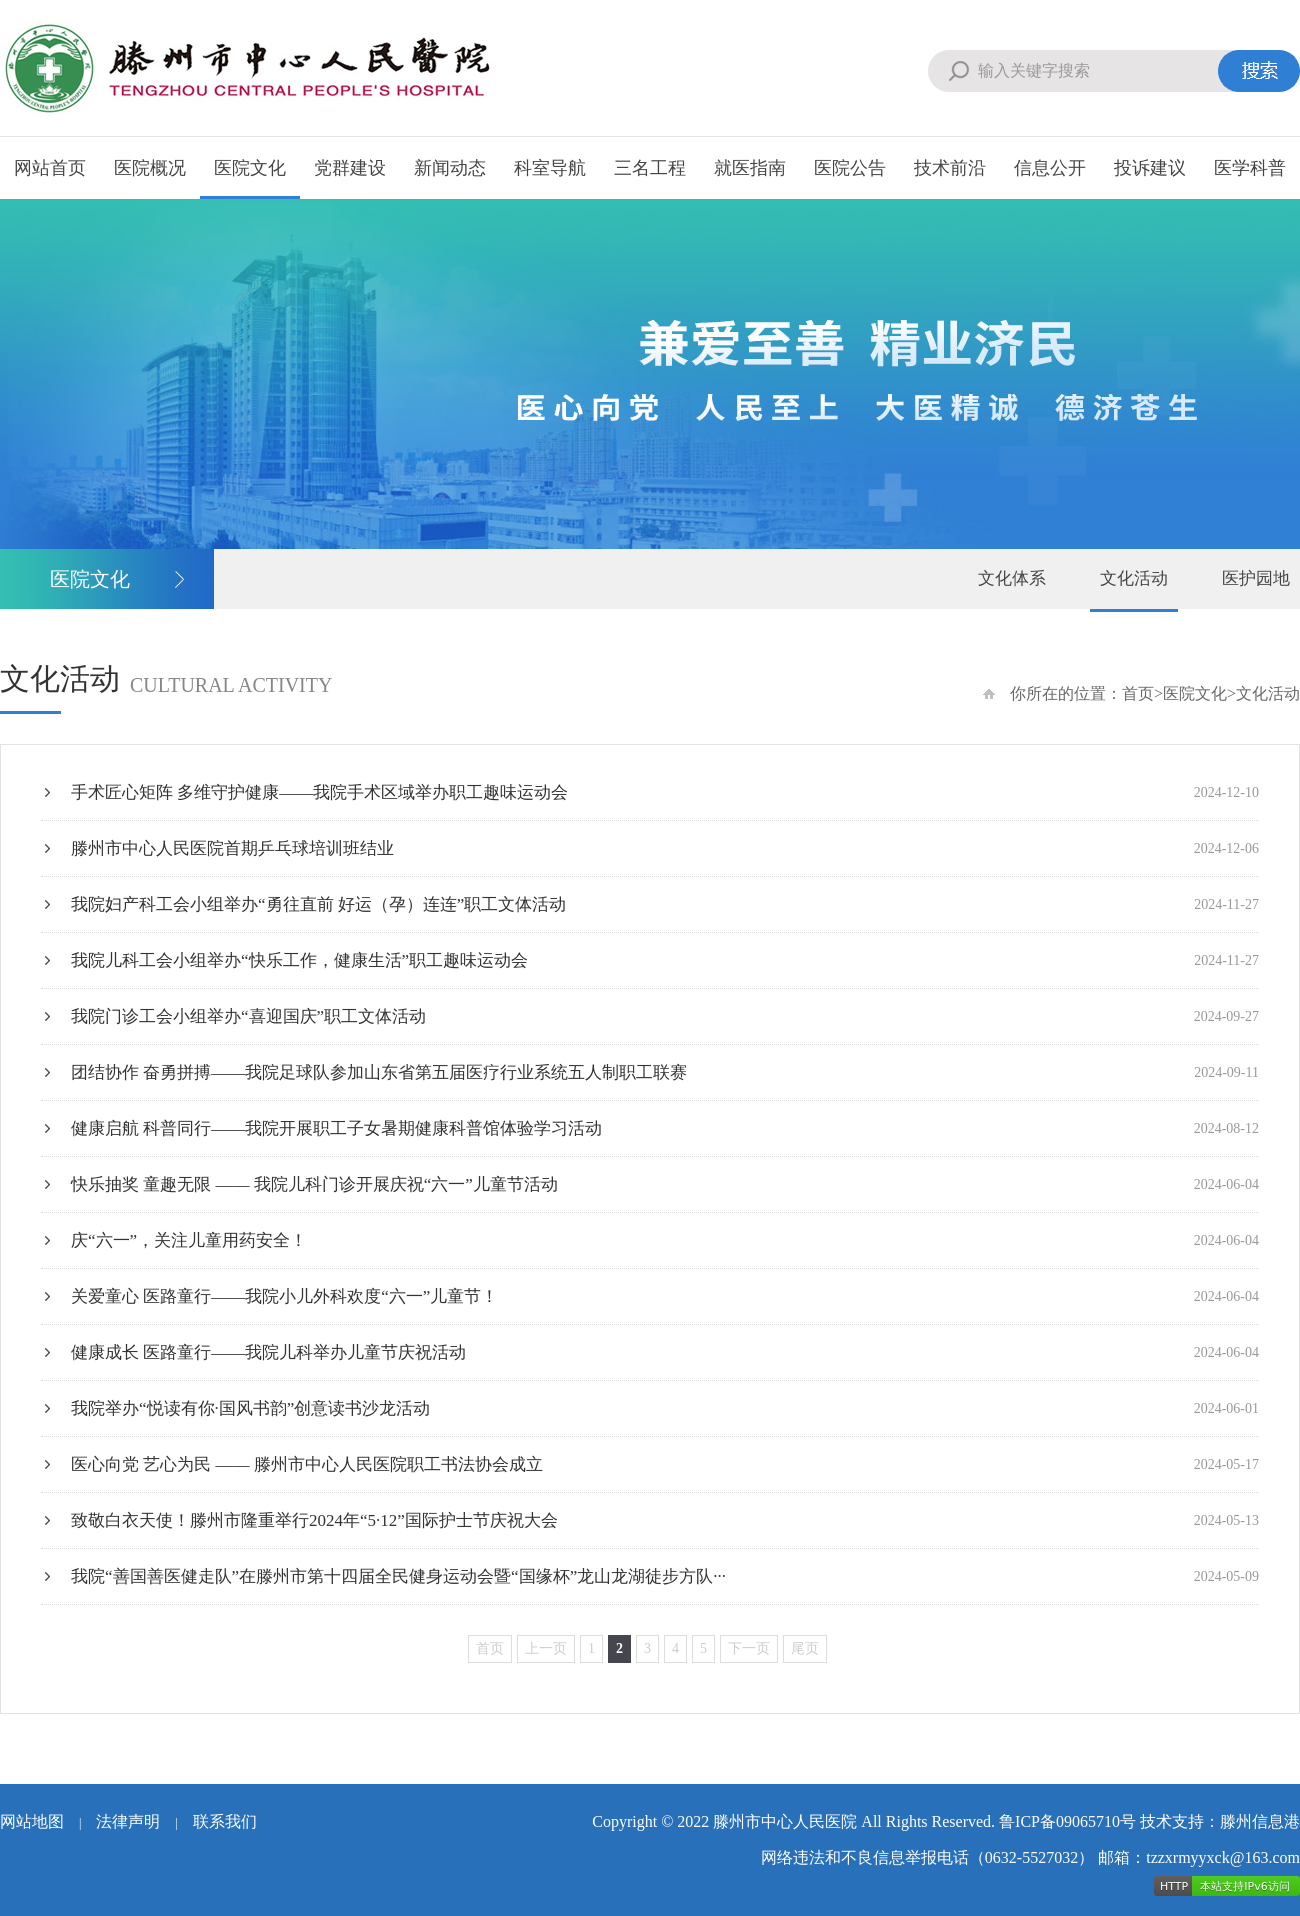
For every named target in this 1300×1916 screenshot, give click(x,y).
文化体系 (1012, 578)
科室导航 (550, 168)
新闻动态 (450, 168)
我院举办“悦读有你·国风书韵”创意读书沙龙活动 (665, 1408)
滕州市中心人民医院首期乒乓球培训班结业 (665, 848)
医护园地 (1256, 578)
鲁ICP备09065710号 (1067, 1821)
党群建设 (350, 168)
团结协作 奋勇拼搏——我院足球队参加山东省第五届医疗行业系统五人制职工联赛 (665, 1072)
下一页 (749, 1648)
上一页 (546, 1648)
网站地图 (32, 1821)
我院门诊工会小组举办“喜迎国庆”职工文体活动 (665, 1016)
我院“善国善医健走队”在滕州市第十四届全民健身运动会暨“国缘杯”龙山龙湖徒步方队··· (665, 1576)
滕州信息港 (1260, 1821)
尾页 (805, 1648)
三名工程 (650, 168)
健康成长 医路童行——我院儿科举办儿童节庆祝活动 (665, 1352)
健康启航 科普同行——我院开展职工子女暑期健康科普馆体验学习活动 (665, 1128)
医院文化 (250, 168)
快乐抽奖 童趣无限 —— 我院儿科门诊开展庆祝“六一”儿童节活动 (665, 1184)
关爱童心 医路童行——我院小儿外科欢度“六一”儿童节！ (665, 1296)
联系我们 (225, 1821)
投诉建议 (1150, 168)
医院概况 (150, 168)
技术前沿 (950, 168)
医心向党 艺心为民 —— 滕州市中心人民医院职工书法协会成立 (665, 1464)
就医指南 (750, 168)
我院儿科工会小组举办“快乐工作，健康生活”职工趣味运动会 (665, 960)
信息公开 (1050, 168)
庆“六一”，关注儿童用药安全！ (665, 1240)
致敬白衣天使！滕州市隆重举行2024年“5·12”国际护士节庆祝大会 (665, 1520)
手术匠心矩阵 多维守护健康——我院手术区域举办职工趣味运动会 (665, 792)
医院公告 (850, 168)
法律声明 (128, 1821)
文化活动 (1134, 578)
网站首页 (50, 168)
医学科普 (1250, 168)
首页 (1138, 693)
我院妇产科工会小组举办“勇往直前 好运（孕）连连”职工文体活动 (665, 904)
